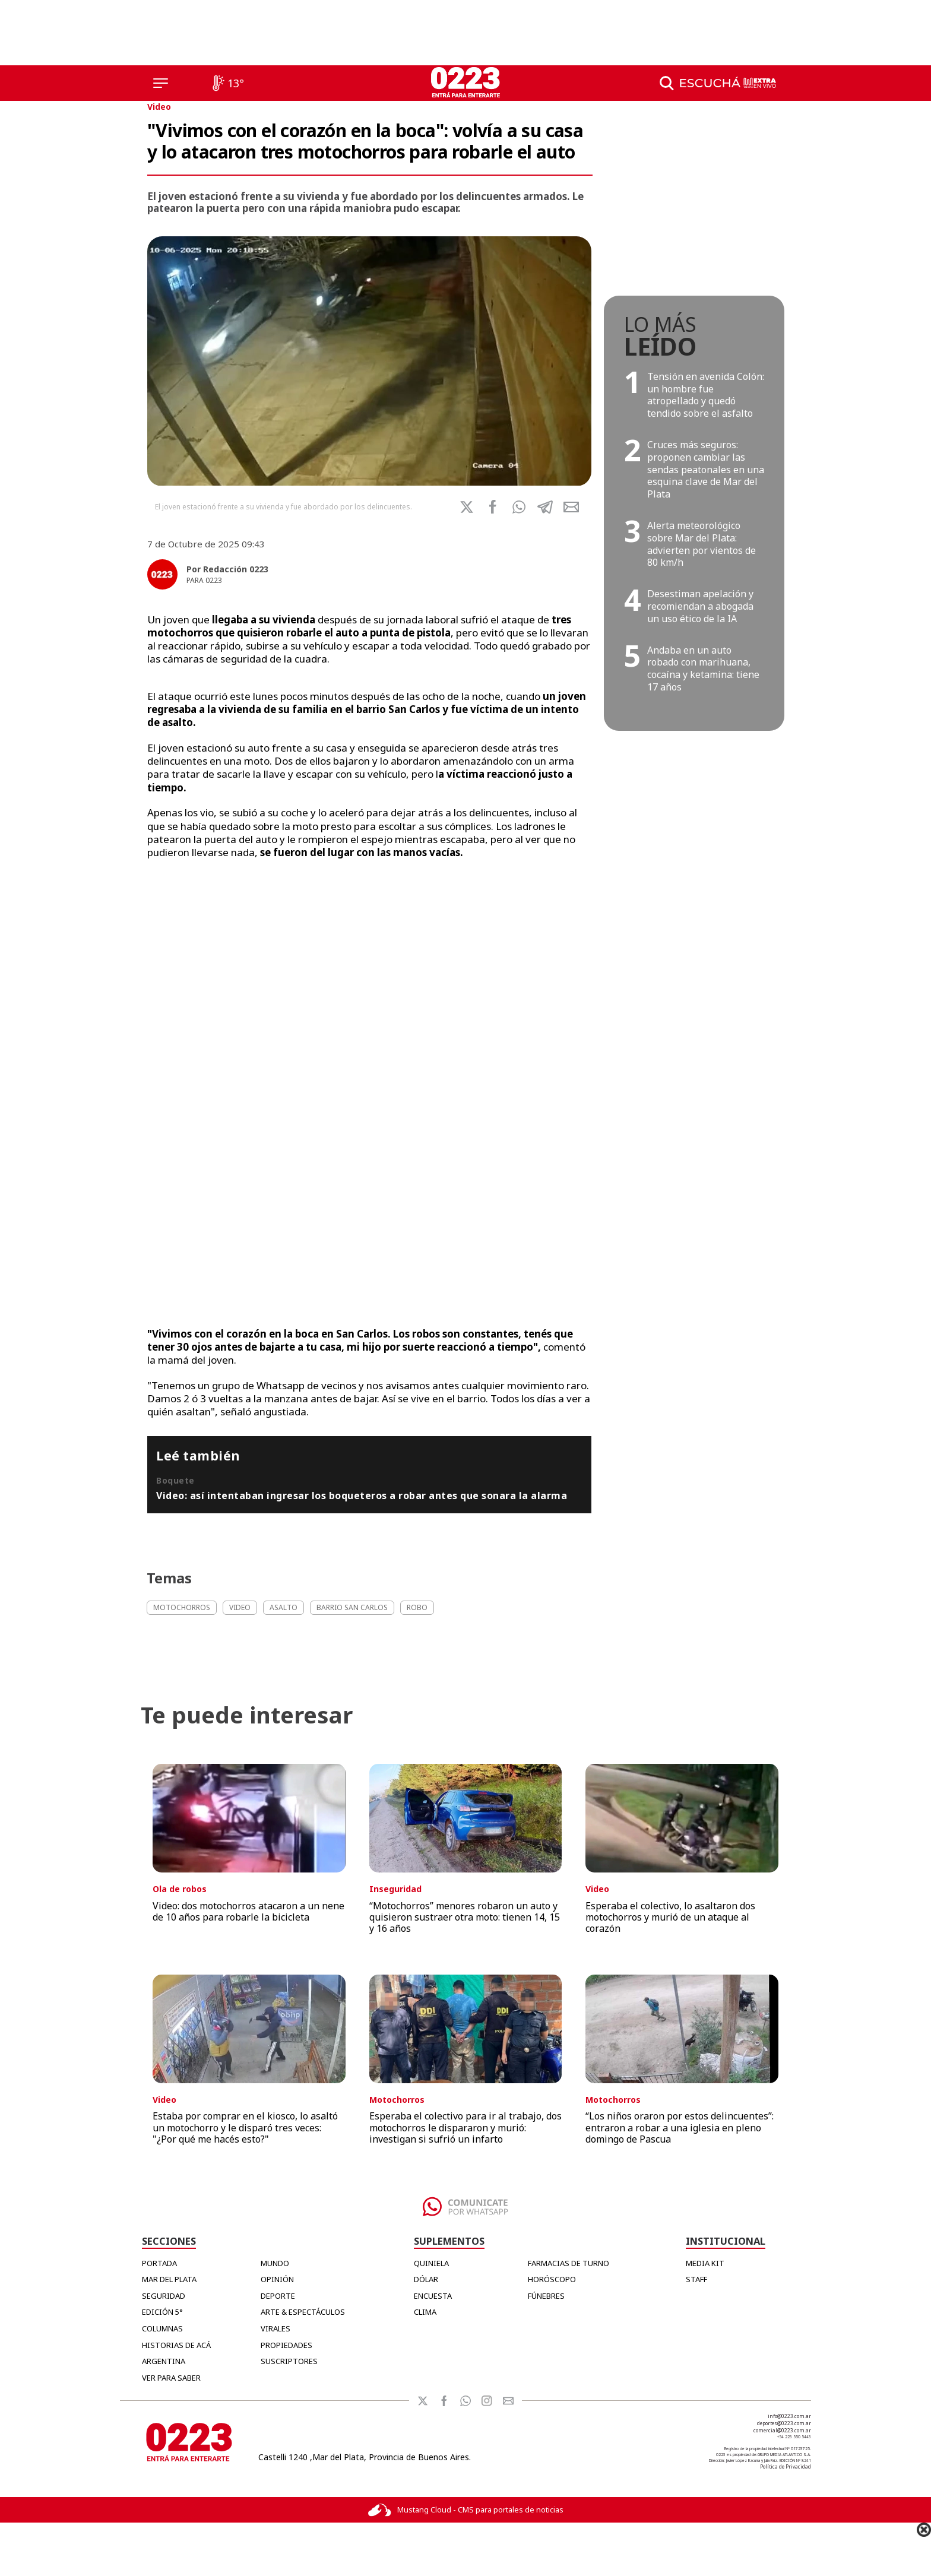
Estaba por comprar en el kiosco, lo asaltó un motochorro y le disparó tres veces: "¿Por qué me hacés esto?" (245, 2127)
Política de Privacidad (785, 2466)
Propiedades (286, 2345)
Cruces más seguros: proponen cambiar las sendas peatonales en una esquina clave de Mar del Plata (705, 469)
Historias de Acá (176, 2345)
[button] (519, 507)
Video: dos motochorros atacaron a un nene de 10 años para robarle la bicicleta (248, 1911)
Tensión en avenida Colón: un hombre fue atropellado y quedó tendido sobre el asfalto (705, 395)
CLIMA (425, 2311)
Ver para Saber (171, 2377)
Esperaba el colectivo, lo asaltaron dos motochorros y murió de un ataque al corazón (670, 1917)
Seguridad (163, 2295)
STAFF (696, 2279)
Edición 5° (162, 2311)
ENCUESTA (433, 2295)
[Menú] (160, 83)
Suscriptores (289, 2361)
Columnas (162, 2328)
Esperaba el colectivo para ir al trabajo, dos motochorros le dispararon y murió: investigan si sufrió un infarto (465, 2127)
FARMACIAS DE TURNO (568, 2263)
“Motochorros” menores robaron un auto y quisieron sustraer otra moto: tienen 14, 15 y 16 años (464, 1917)
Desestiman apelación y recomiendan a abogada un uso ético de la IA (700, 606)
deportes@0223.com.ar (784, 2423)
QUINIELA (431, 2263)
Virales (275, 2328)
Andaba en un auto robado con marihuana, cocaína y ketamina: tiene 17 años (703, 668)
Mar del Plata (169, 2279)
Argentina (163, 2361)
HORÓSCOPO (552, 2279)
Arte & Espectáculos (303, 2311)
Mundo (275, 2263)
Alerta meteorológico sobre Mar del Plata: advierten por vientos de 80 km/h (701, 544)
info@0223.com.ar (789, 2416)
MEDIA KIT (705, 2263)
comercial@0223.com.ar (782, 2430)
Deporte (278, 2295)
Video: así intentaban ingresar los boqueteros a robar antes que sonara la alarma (361, 1495)
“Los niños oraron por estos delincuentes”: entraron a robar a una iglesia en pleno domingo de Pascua (679, 2127)
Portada (159, 2263)
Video (159, 106)
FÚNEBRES (546, 2295)
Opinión (277, 2279)
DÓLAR (426, 2279)
